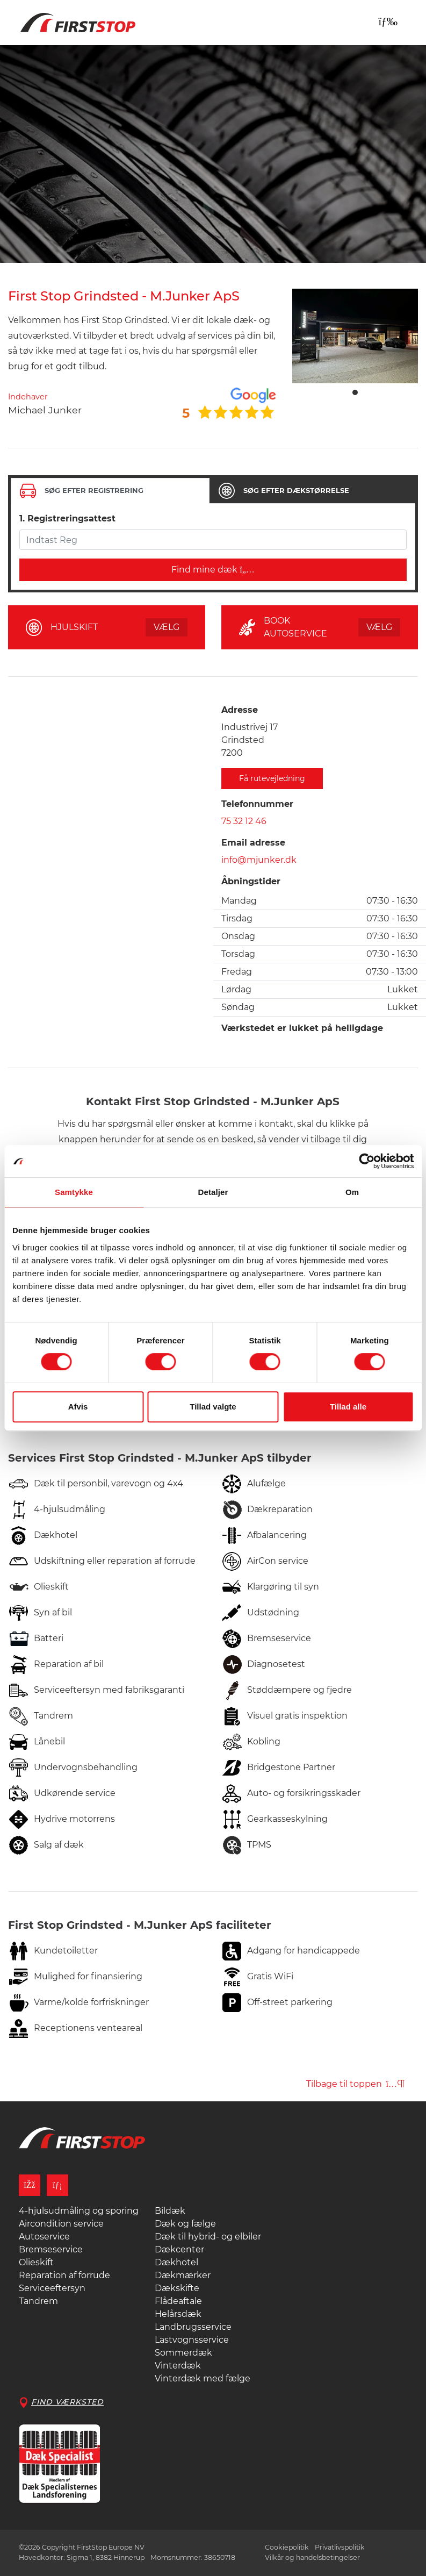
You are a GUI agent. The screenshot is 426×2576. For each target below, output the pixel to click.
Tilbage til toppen (355, 2084)
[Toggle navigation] (388, 21)
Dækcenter (179, 2249)
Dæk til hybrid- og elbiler (208, 2236)
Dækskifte (177, 2288)
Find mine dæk (213, 569)
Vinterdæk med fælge (202, 2378)
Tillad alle (348, 1406)
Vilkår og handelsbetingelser (312, 2557)
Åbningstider (250, 881)
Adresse (239, 710)
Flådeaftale (178, 2301)
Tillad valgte (213, 1406)
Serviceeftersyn (52, 2288)
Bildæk (170, 2211)
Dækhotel (176, 2262)
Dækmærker (183, 2275)
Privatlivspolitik (340, 2547)
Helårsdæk (178, 2314)
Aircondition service (61, 2224)
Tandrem (38, 2301)
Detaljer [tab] (213, 1192)
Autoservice (44, 2236)
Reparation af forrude (64, 2275)
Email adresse (253, 843)
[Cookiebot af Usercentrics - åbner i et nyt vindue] (367, 1161)
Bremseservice (51, 2249)
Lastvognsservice (192, 2340)
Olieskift (36, 2262)
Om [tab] (352, 1192)
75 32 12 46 (243, 821)
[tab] (110, 491)
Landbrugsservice (193, 2327)
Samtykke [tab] (74, 1192)
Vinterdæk (178, 2365)
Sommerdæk (183, 2353)
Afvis (78, 1406)
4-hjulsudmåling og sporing (79, 2211)
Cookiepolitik (287, 2547)
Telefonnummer (257, 804)
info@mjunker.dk (259, 860)
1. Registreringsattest (67, 518)
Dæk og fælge (185, 2224)
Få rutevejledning (272, 778)
